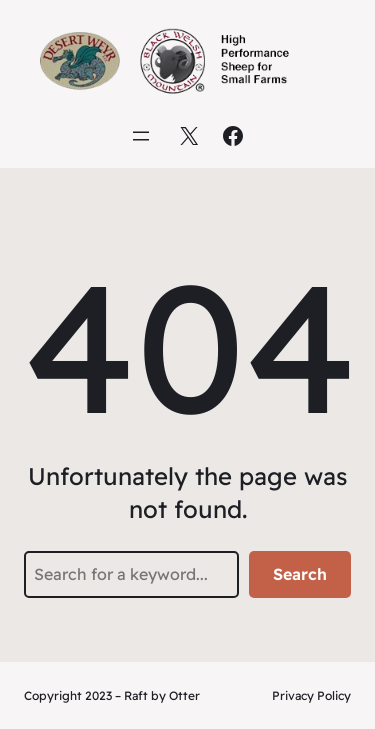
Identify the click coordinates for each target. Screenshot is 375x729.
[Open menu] (141, 136)
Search (300, 574)
